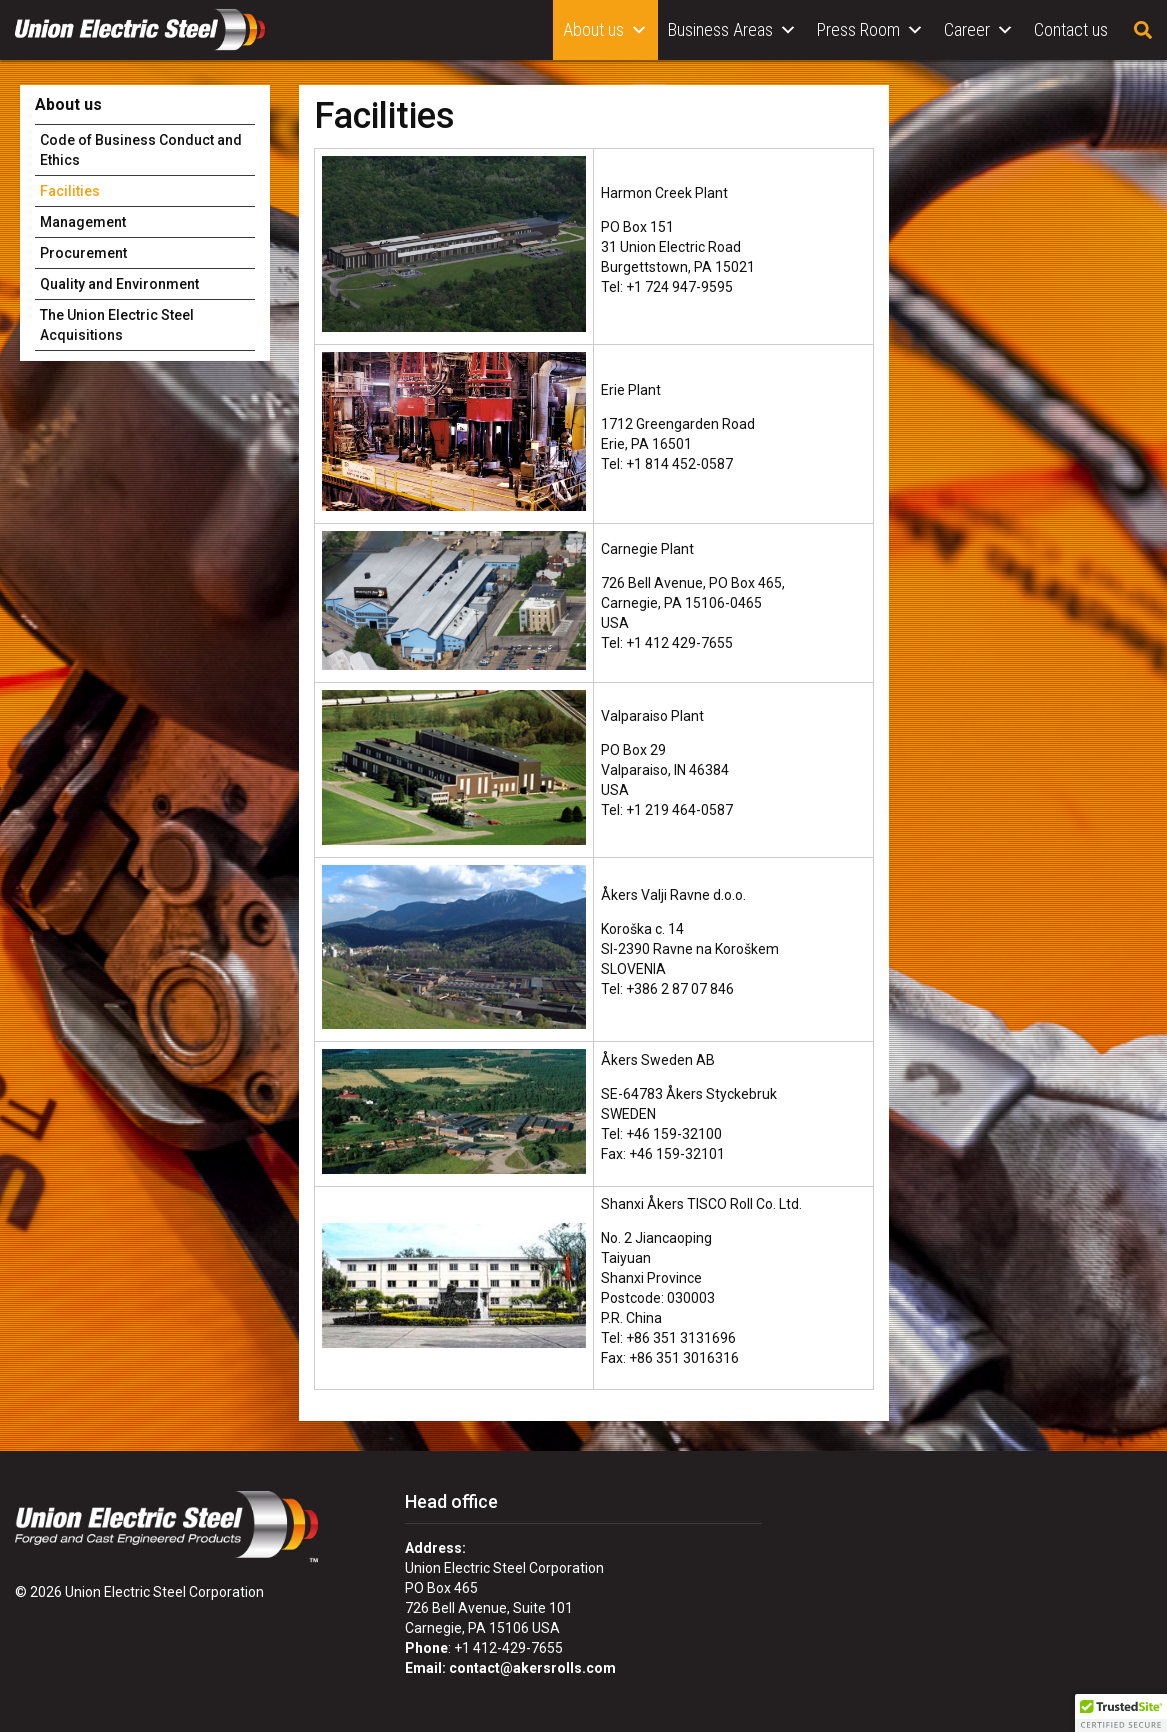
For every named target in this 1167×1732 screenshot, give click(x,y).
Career (979, 30)
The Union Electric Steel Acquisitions (117, 325)
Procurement (83, 253)
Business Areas (732, 30)
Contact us (1071, 29)
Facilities (70, 191)
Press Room (870, 30)
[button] (1121, 1713)
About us (605, 30)
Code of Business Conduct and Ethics (141, 150)
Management (83, 222)
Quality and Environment (119, 284)
